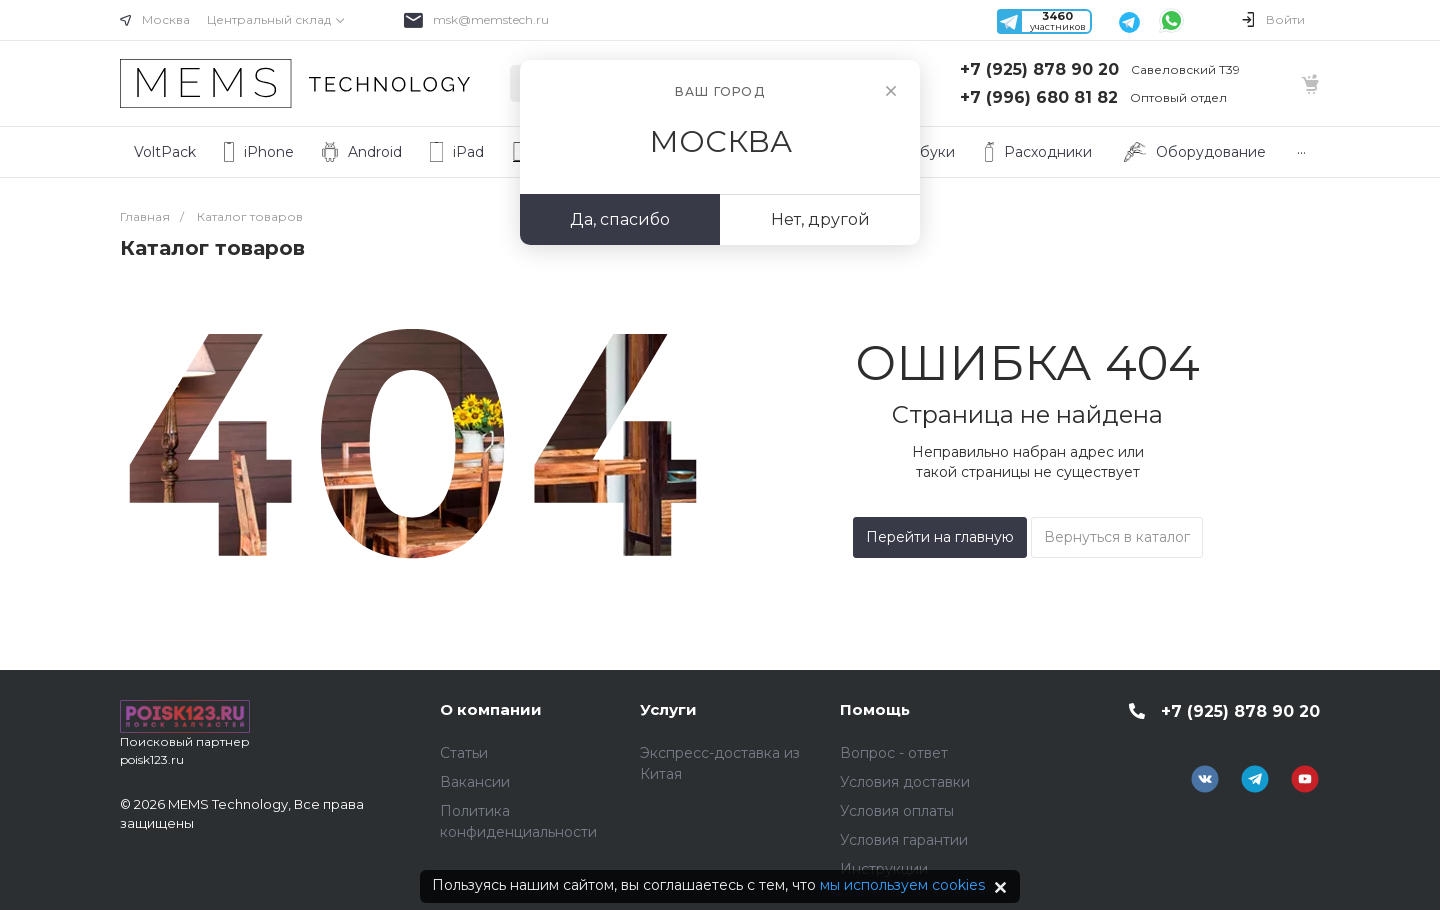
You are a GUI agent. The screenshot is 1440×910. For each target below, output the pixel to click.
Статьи (464, 753)
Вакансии (475, 782)
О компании (491, 709)
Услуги (668, 709)
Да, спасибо (620, 219)
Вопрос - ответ (894, 753)
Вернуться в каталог (1117, 537)
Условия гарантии (904, 840)
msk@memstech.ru (491, 19)
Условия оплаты (897, 811)
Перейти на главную (940, 537)
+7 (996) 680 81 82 (1039, 97)
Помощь (875, 709)
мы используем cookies (902, 885)
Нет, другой (820, 219)
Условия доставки (905, 782)
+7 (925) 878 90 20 (1039, 69)
